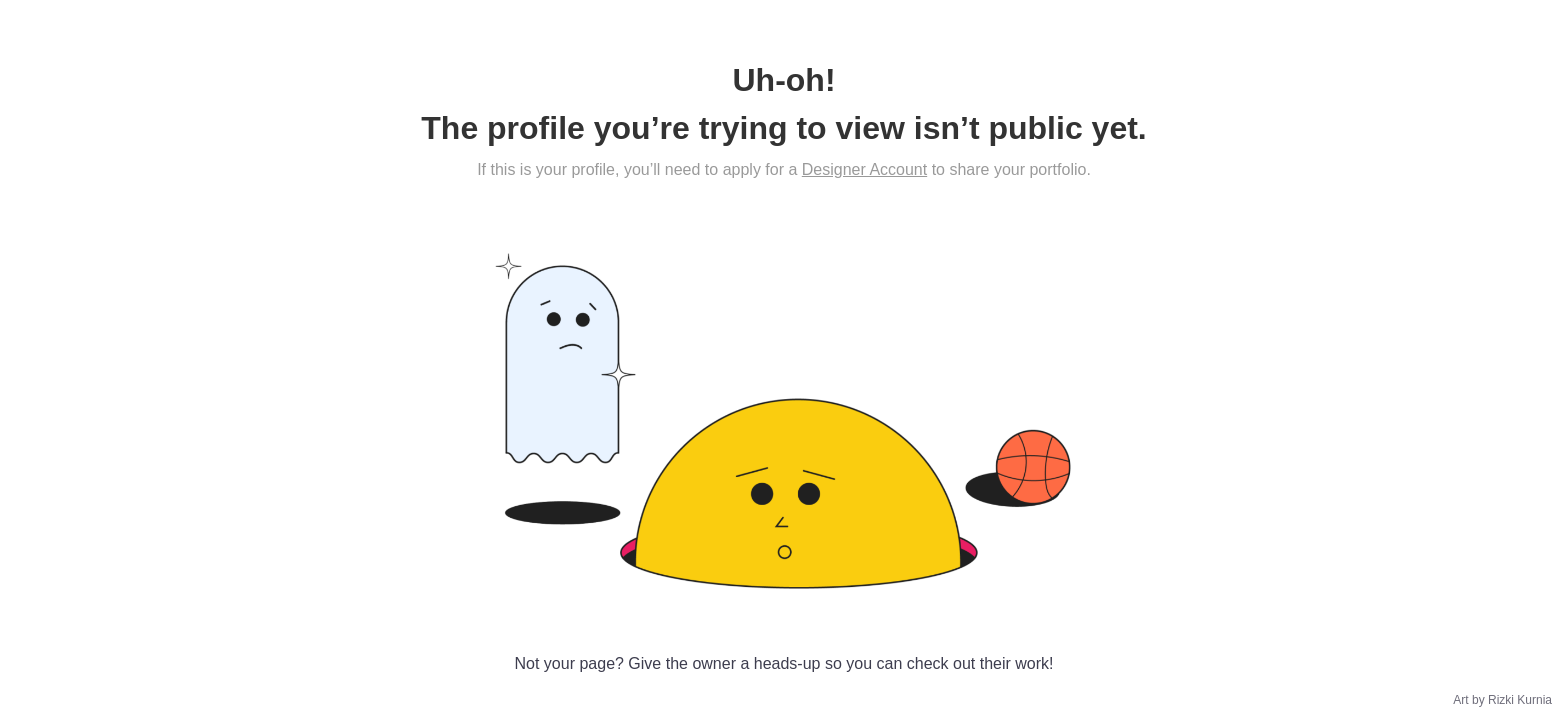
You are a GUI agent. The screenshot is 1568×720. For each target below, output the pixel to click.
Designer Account (864, 169)
